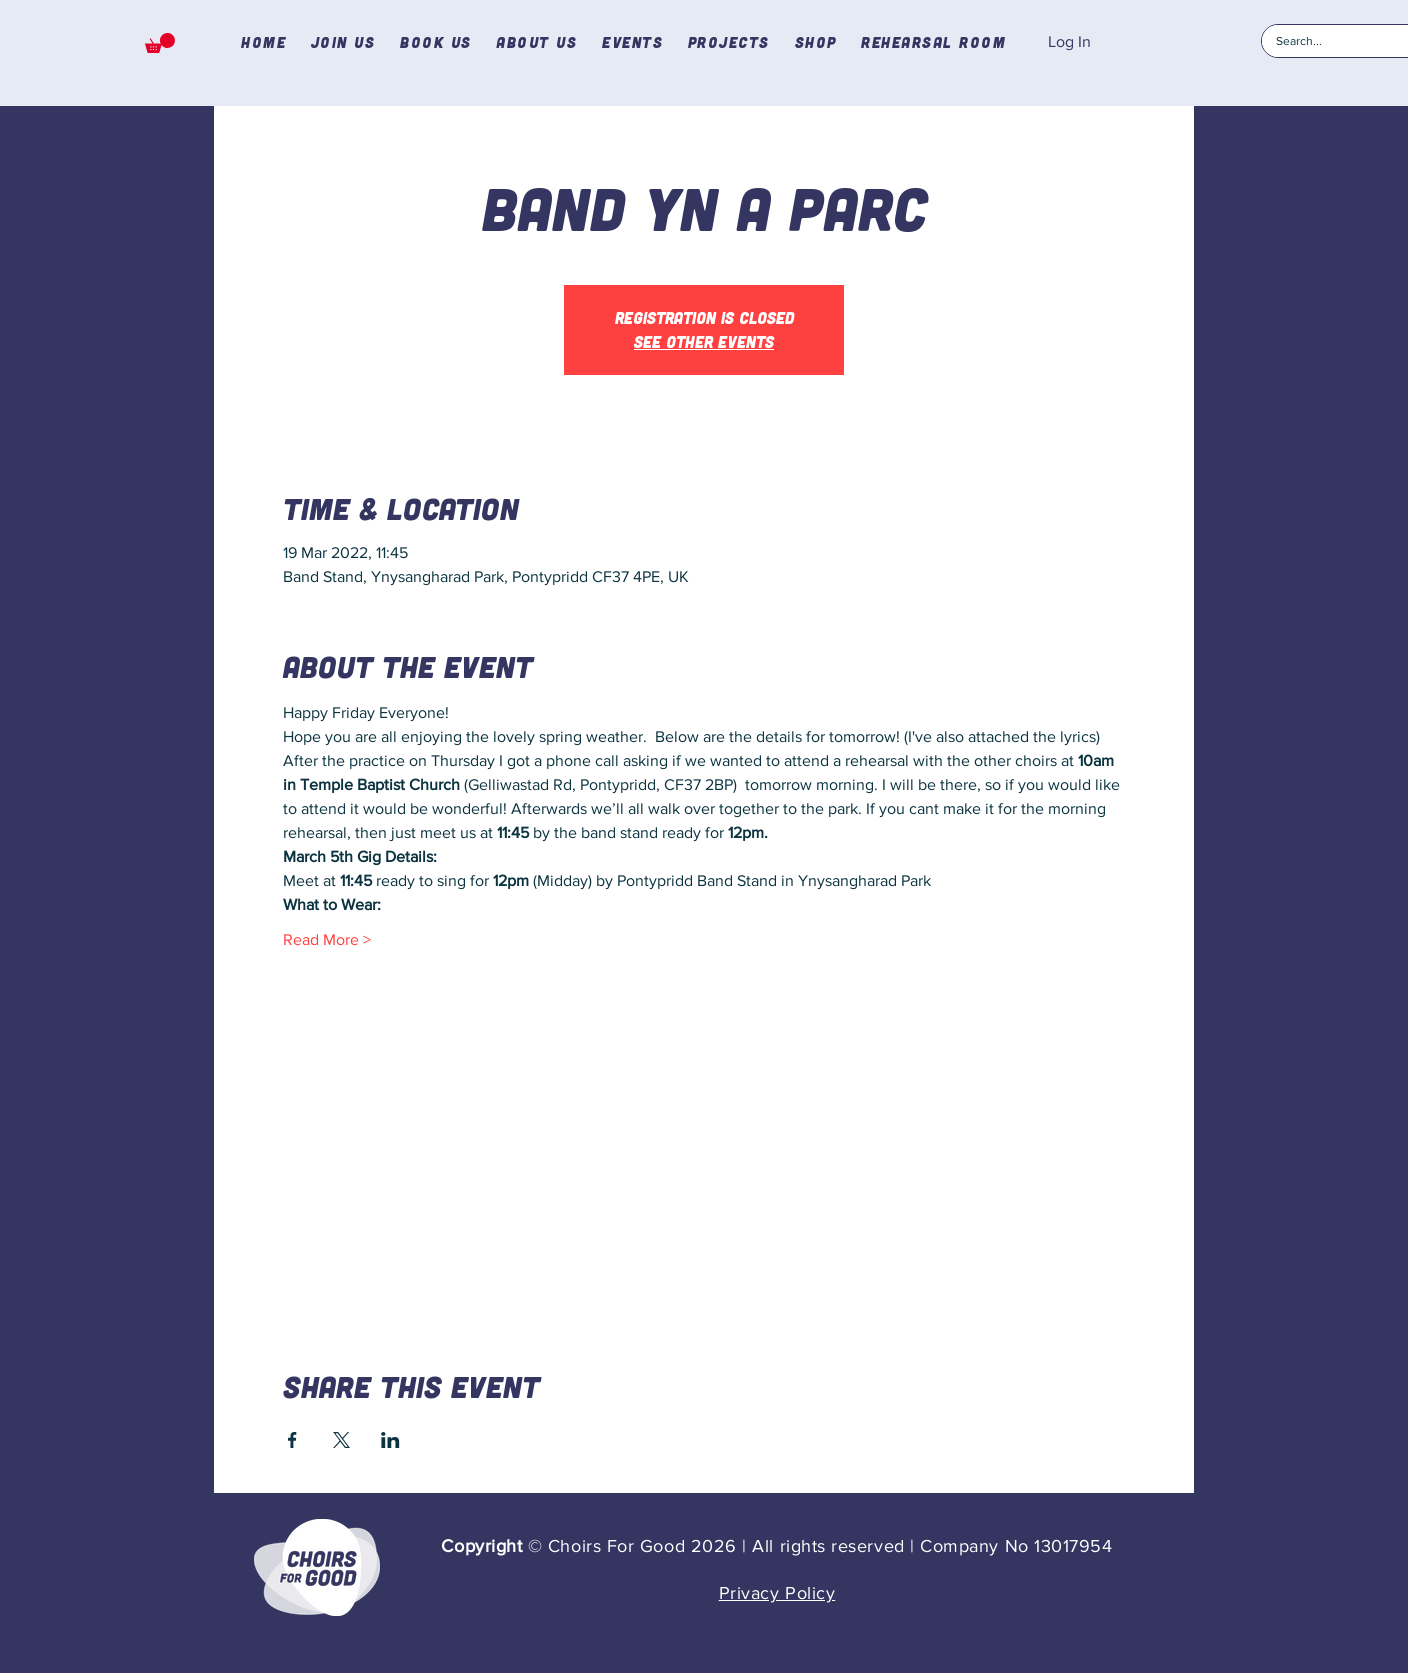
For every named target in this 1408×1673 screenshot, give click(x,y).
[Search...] (1333, 41)
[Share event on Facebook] (292, 1440)
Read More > (327, 939)
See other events (704, 341)
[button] (160, 43)
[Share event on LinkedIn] (390, 1440)
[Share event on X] (341, 1440)
